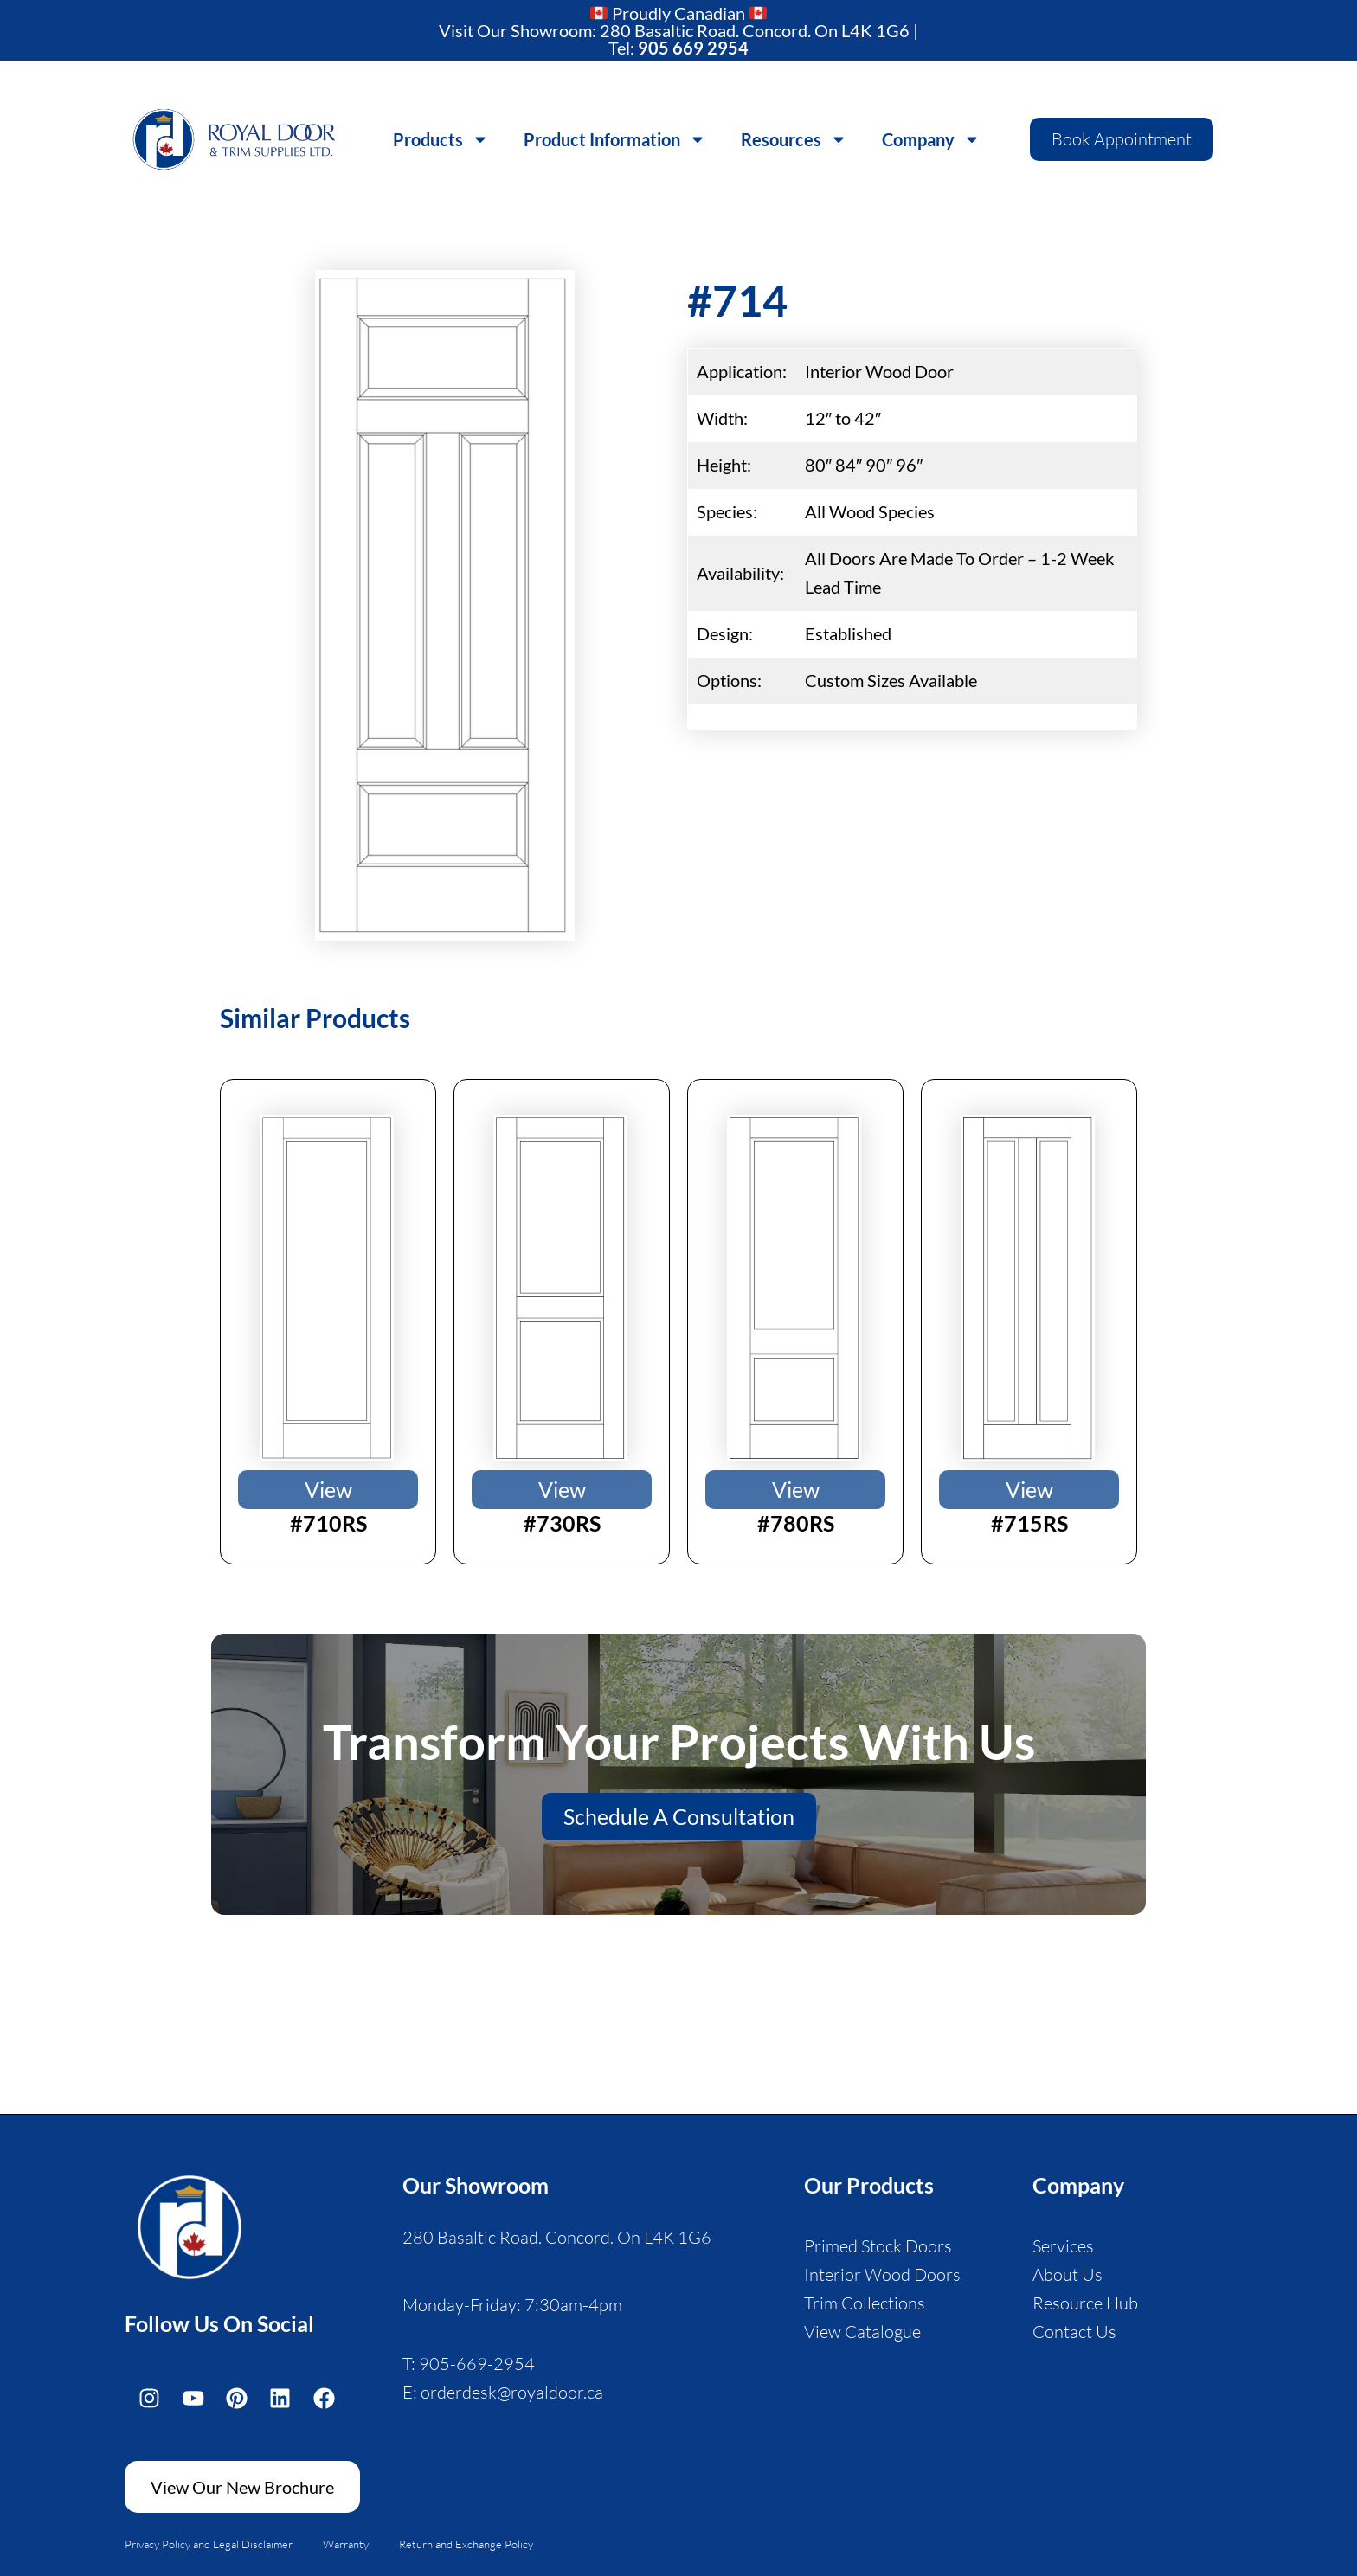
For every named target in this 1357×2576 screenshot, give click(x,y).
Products (441, 139)
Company (931, 139)
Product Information (615, 139)
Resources (794, 139)
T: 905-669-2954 (468, 2363)
